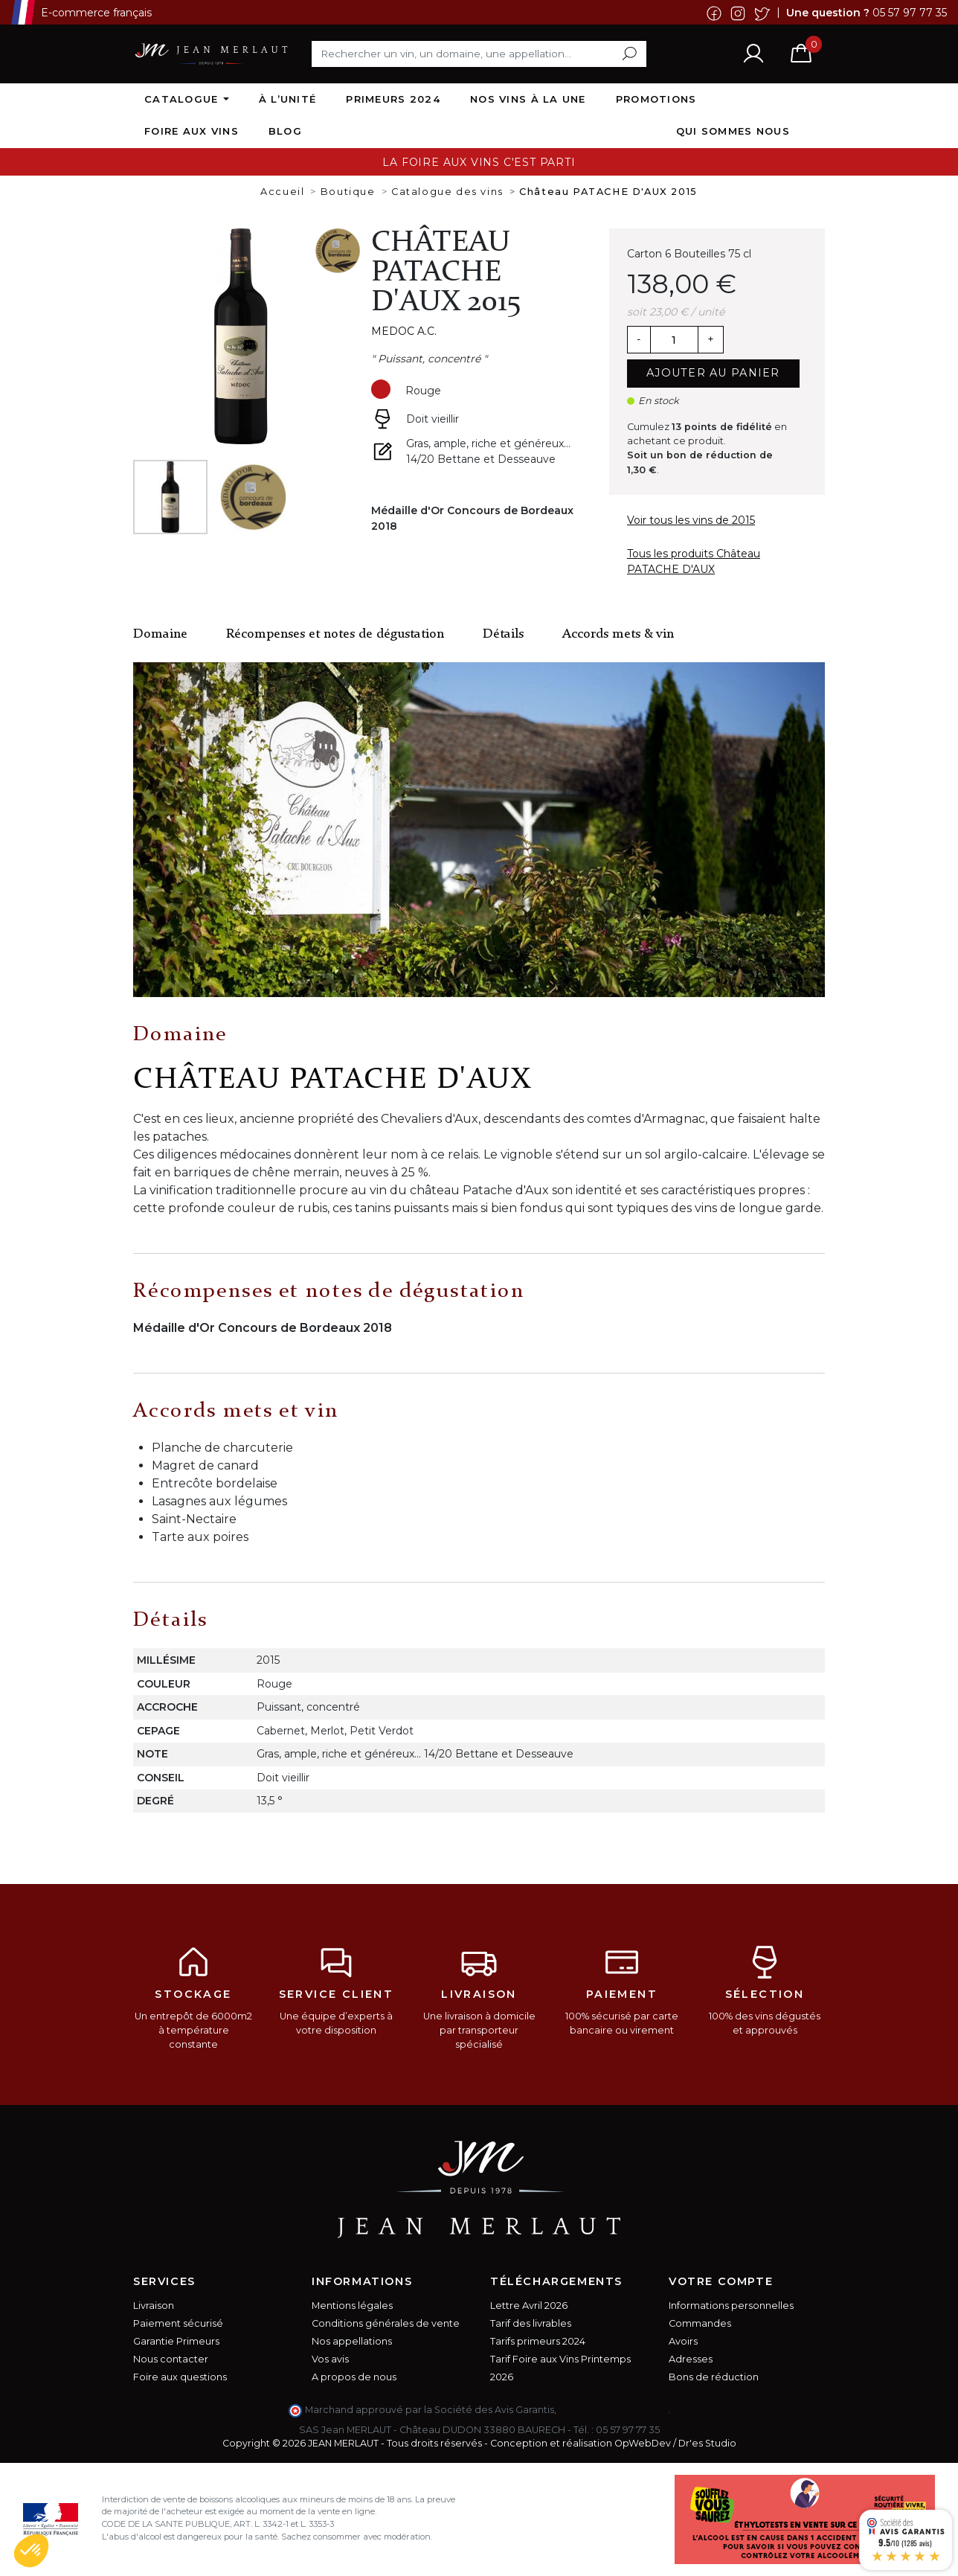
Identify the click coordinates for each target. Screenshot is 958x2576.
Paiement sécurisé (178, 2323)
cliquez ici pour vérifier (613, 2409)
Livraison (153, 2305)
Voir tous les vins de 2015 (691, 520)
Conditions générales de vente (386, 2323)
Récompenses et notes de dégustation (335, 634)
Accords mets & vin (618, 634)
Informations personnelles (731, 2305)
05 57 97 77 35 (909, 12)
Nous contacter (170, 2359)
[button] (31, 2551)
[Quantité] (674, 340)
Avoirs (683, 2341)
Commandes (700, 2323)
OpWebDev (642, 2443)
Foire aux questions (180, 2377)
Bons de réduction (714, 2377)
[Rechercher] (479, 53)
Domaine (160, 634)
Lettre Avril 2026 (529, 2305)
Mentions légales (352, 2305)
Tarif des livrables (530, 2323)
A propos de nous (354, 2377)
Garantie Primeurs (176, 2341)
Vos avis (330, 2359)
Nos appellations (352, 2341)
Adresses (691, 2359)
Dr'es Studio (707, 2443)
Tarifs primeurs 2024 (537, 2341)
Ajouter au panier (713, 372)
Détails (503, 634)
